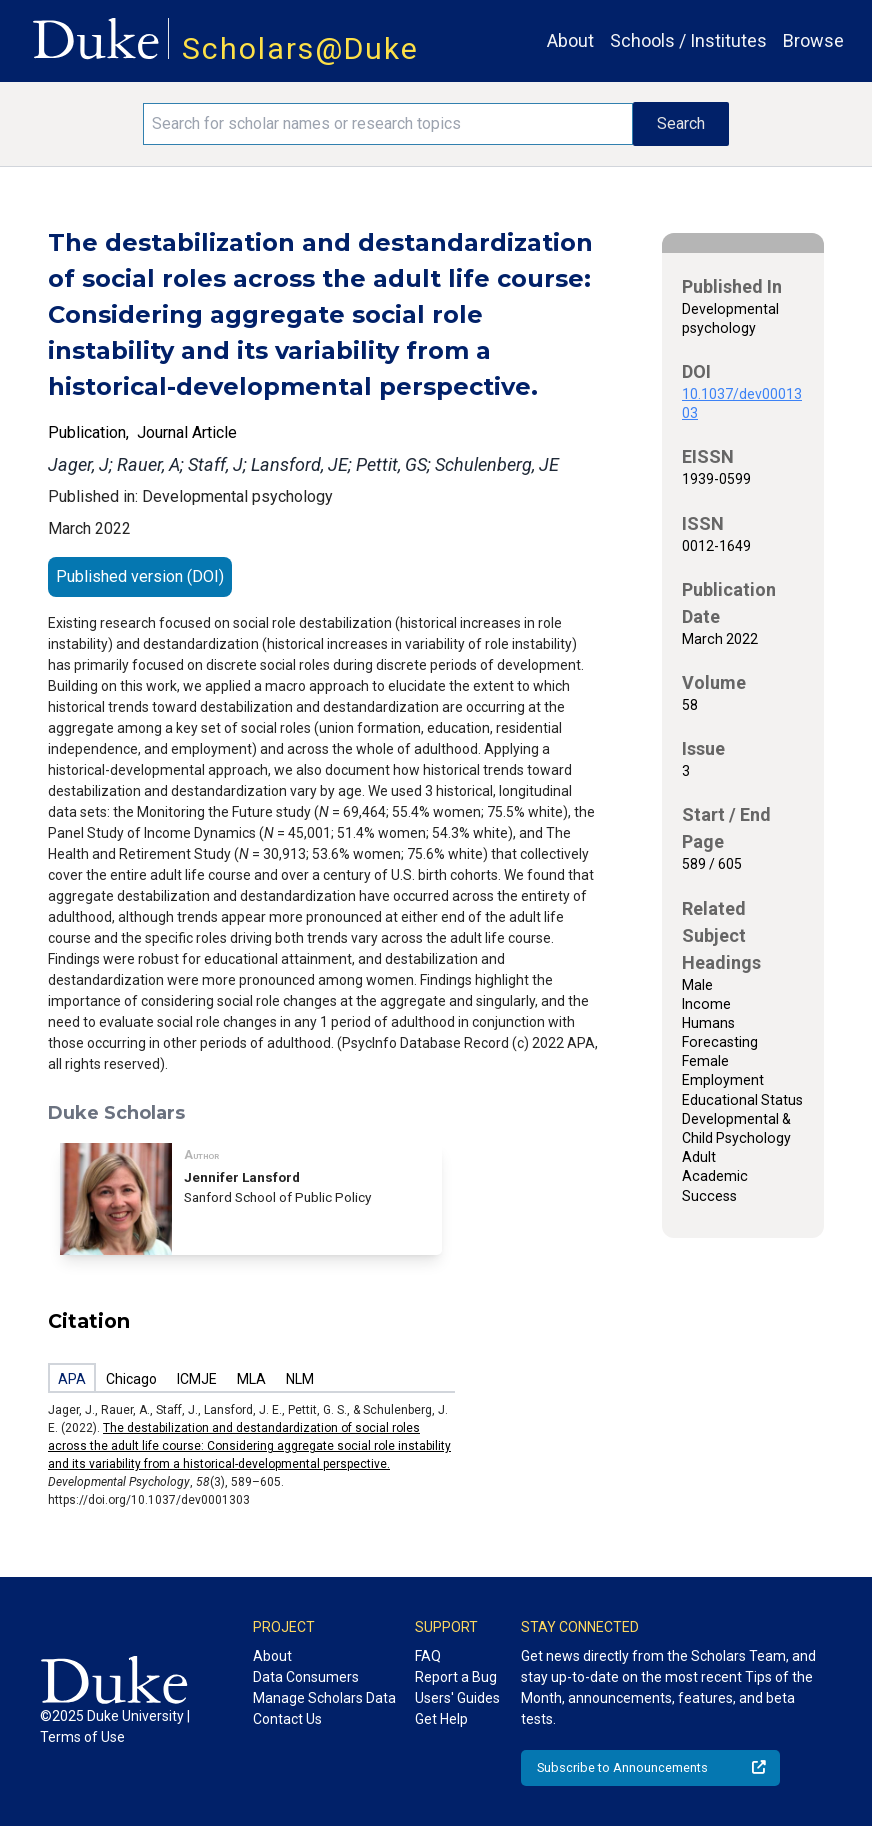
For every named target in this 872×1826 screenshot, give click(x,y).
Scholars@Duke (300, 48)
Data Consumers (306, 1677)
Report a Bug (456, 1677)
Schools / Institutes (688, 40)
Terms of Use (82, 1737)
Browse (813, 40)
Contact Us (287, 1719)
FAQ (428, 1656)
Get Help (441, 1719)
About (570, 40)
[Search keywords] (388, 124)
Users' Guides (457, 1698)
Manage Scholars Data (324, 1698)
